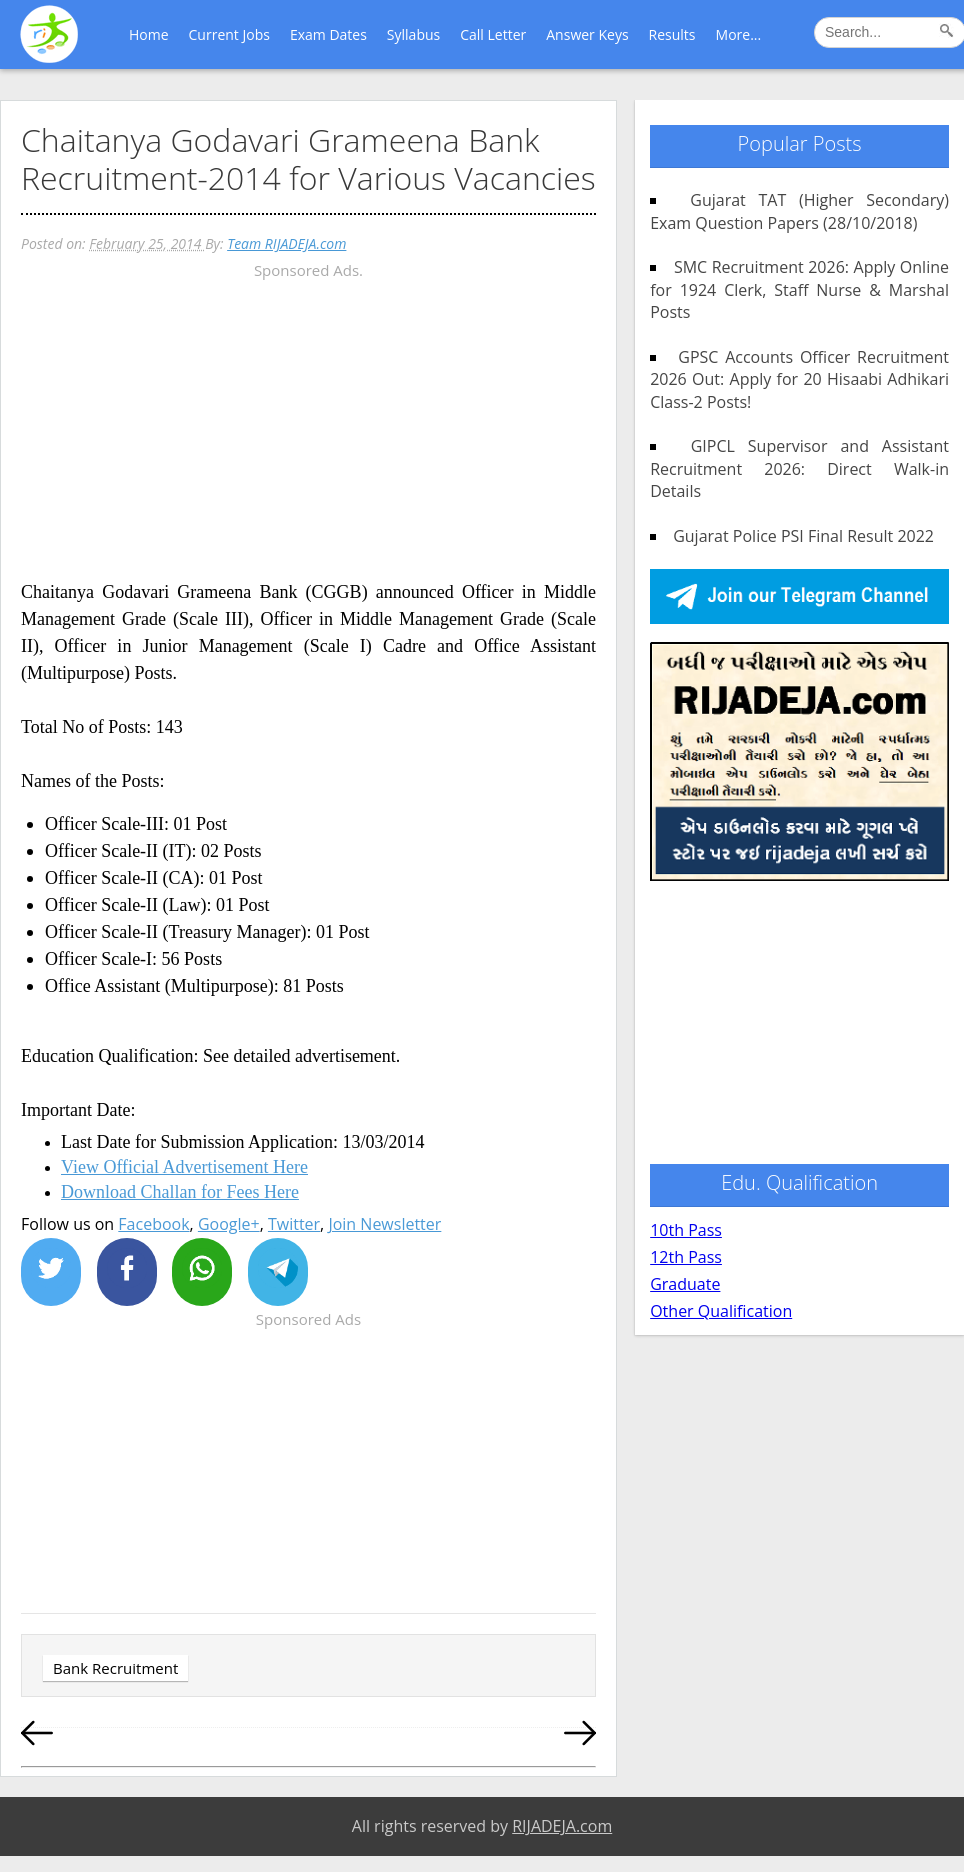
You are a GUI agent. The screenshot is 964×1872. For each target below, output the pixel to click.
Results (672, 34)
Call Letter (493, 34)
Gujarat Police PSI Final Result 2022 (795, 536)
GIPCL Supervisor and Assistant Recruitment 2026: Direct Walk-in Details (799, 468)
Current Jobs (229, 34)
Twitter (294, 1224)
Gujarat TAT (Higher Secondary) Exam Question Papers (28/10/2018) (799, 211)
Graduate (685, 1284)
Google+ (229, 1224)
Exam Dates (328, 34)
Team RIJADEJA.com (286, 243)
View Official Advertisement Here (184, 1167)
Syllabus (413, 34)
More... (739, 34)
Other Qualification (721, 1311)
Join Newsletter (384, 1224)
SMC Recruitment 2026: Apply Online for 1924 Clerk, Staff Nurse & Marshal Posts (799, 289)
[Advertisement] (308, 424)
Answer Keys (587, 34)
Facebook (153, 1224)
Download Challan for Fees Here (180, 1192)
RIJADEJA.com (562, 1826)
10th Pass (686, 1230)
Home (149, 34)
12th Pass (686, 1257)
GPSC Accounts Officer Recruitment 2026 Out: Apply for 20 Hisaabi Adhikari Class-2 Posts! (799, 379)
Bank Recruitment (115, 1668)
